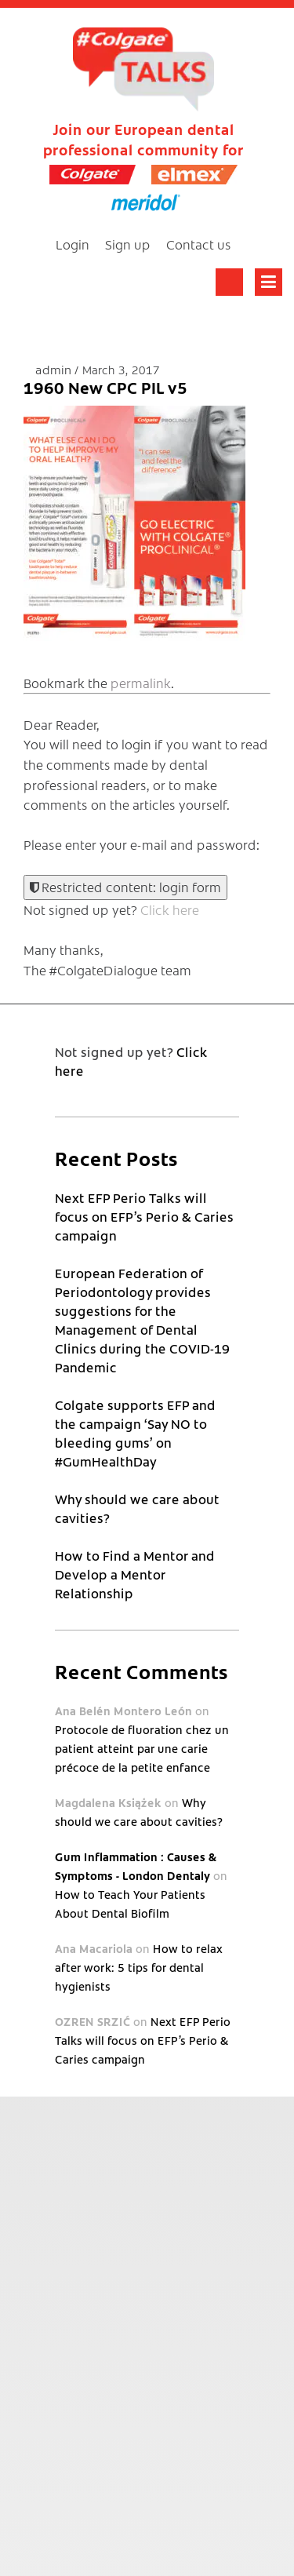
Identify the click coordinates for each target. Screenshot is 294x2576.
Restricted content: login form (125, 886)
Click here (169, 909)
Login (72, 244)
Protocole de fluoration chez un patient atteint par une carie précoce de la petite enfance (142, 1748)
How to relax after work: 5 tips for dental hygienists (138, 1967)
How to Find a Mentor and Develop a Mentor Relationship (135, 1574)
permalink (141, 682)
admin (54, 369)
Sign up (128, 244)
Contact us (198, 244)
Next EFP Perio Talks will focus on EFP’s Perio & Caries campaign (144, 1216)
